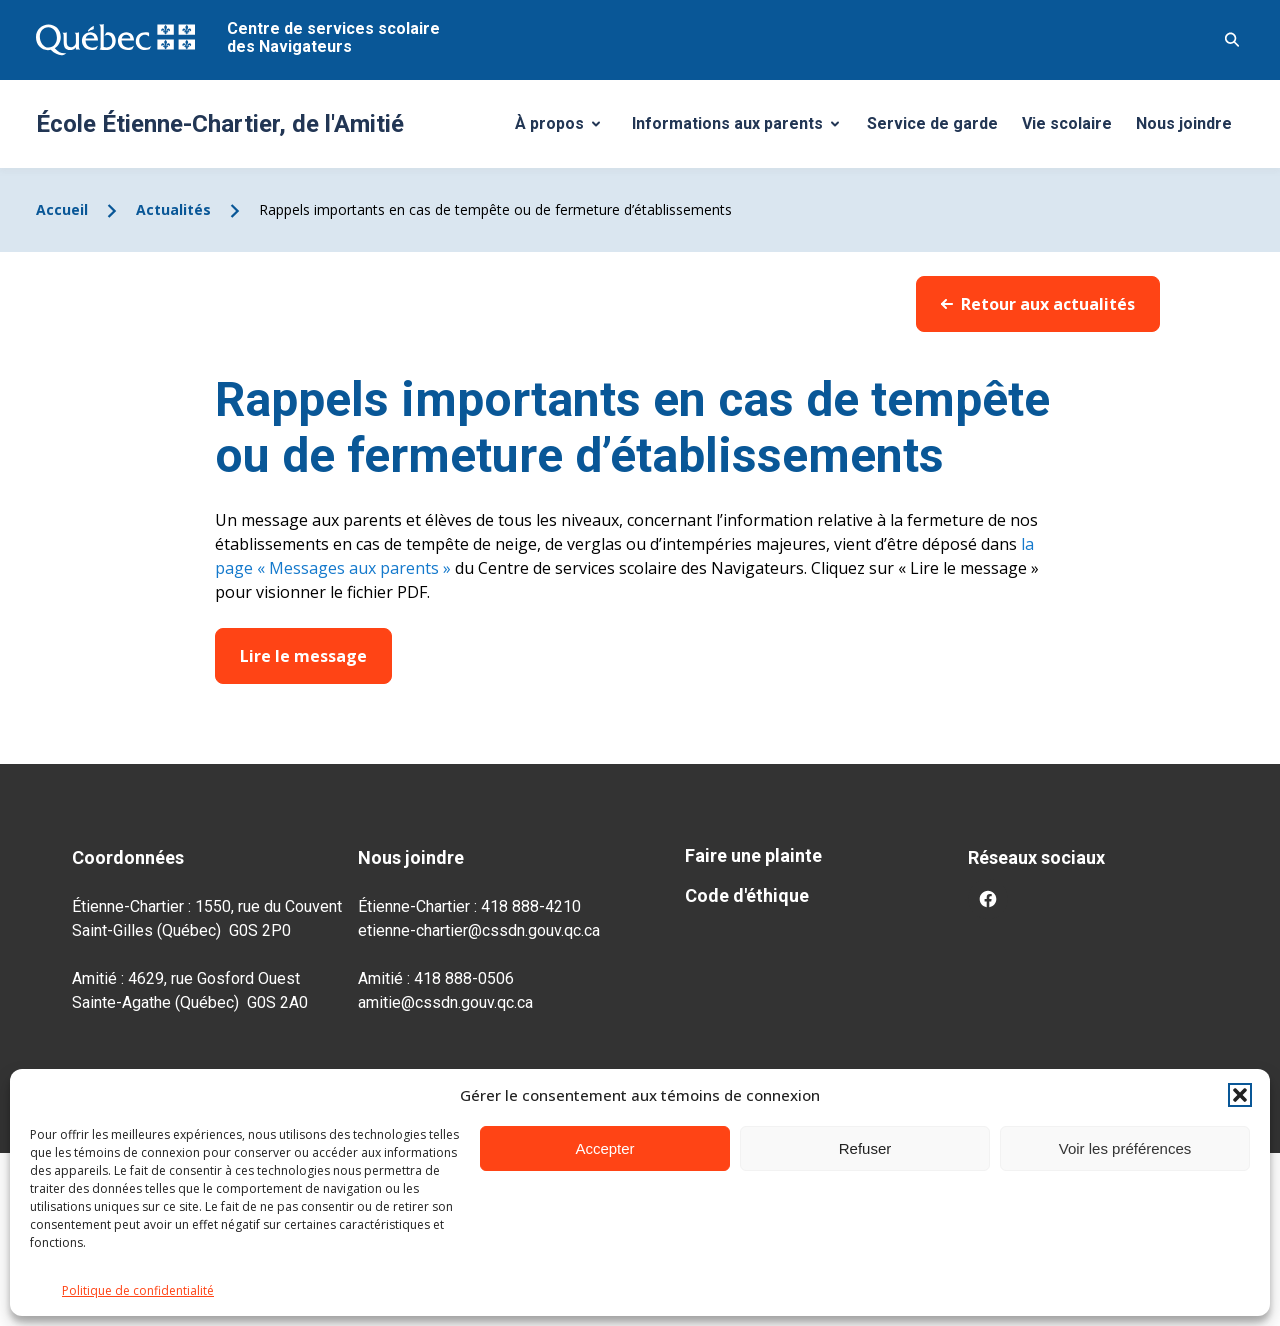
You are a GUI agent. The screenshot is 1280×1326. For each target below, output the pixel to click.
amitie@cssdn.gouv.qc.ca (445, 1002)
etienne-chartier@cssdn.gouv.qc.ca (479, 930)
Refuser (865, 1148)
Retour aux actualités (1038, 304)
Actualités (173, 209)
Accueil (62, 209)
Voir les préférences (1125, 1148)
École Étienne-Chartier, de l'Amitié (220, 124)
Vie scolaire (1067, 123)
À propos (565, 129)
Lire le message (303, 656)
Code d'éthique (747, 895)
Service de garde (932, 123)
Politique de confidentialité (138, 1290)
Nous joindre (1184, 123)
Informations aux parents (740, 129)
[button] (1240, 1095)
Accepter (604, 1148)
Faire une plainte (753, 855)
